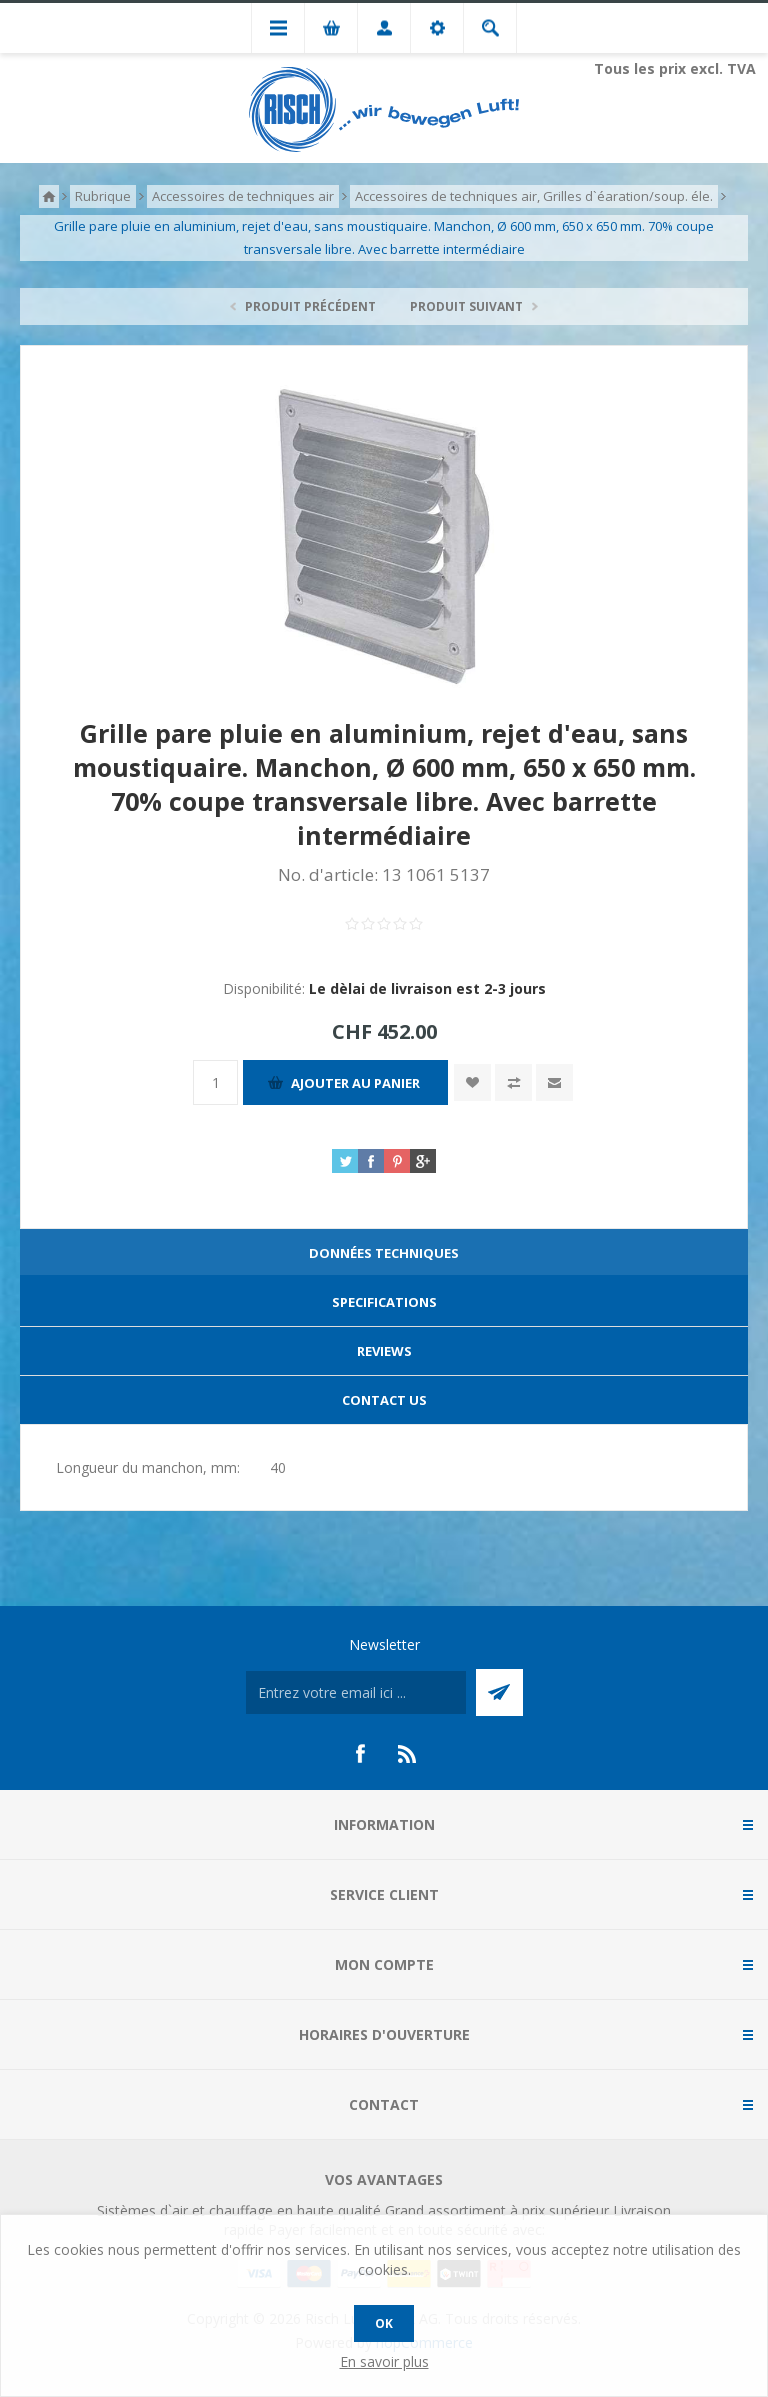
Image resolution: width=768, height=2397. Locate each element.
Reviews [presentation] (384, 1351)
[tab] (384, 1253)
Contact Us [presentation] (384, 1400)
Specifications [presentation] (384, 1302)
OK (384, 2323)
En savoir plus (384, 2361)
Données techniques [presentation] (384, 1253)
